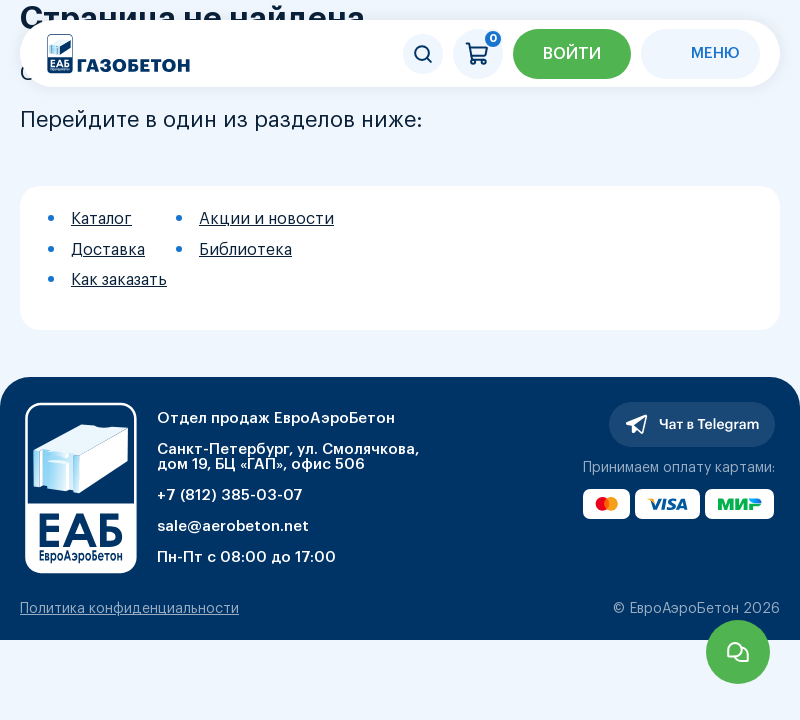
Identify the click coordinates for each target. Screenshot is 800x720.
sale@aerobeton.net (233, 526)
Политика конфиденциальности (129, 609)
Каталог (101, 219)
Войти (572, 54)
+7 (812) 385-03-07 (230, 495)
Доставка (108, 250)
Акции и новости (266, 219)
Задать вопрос (738, 652)
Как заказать (119, 280)
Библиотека (245, 250)
